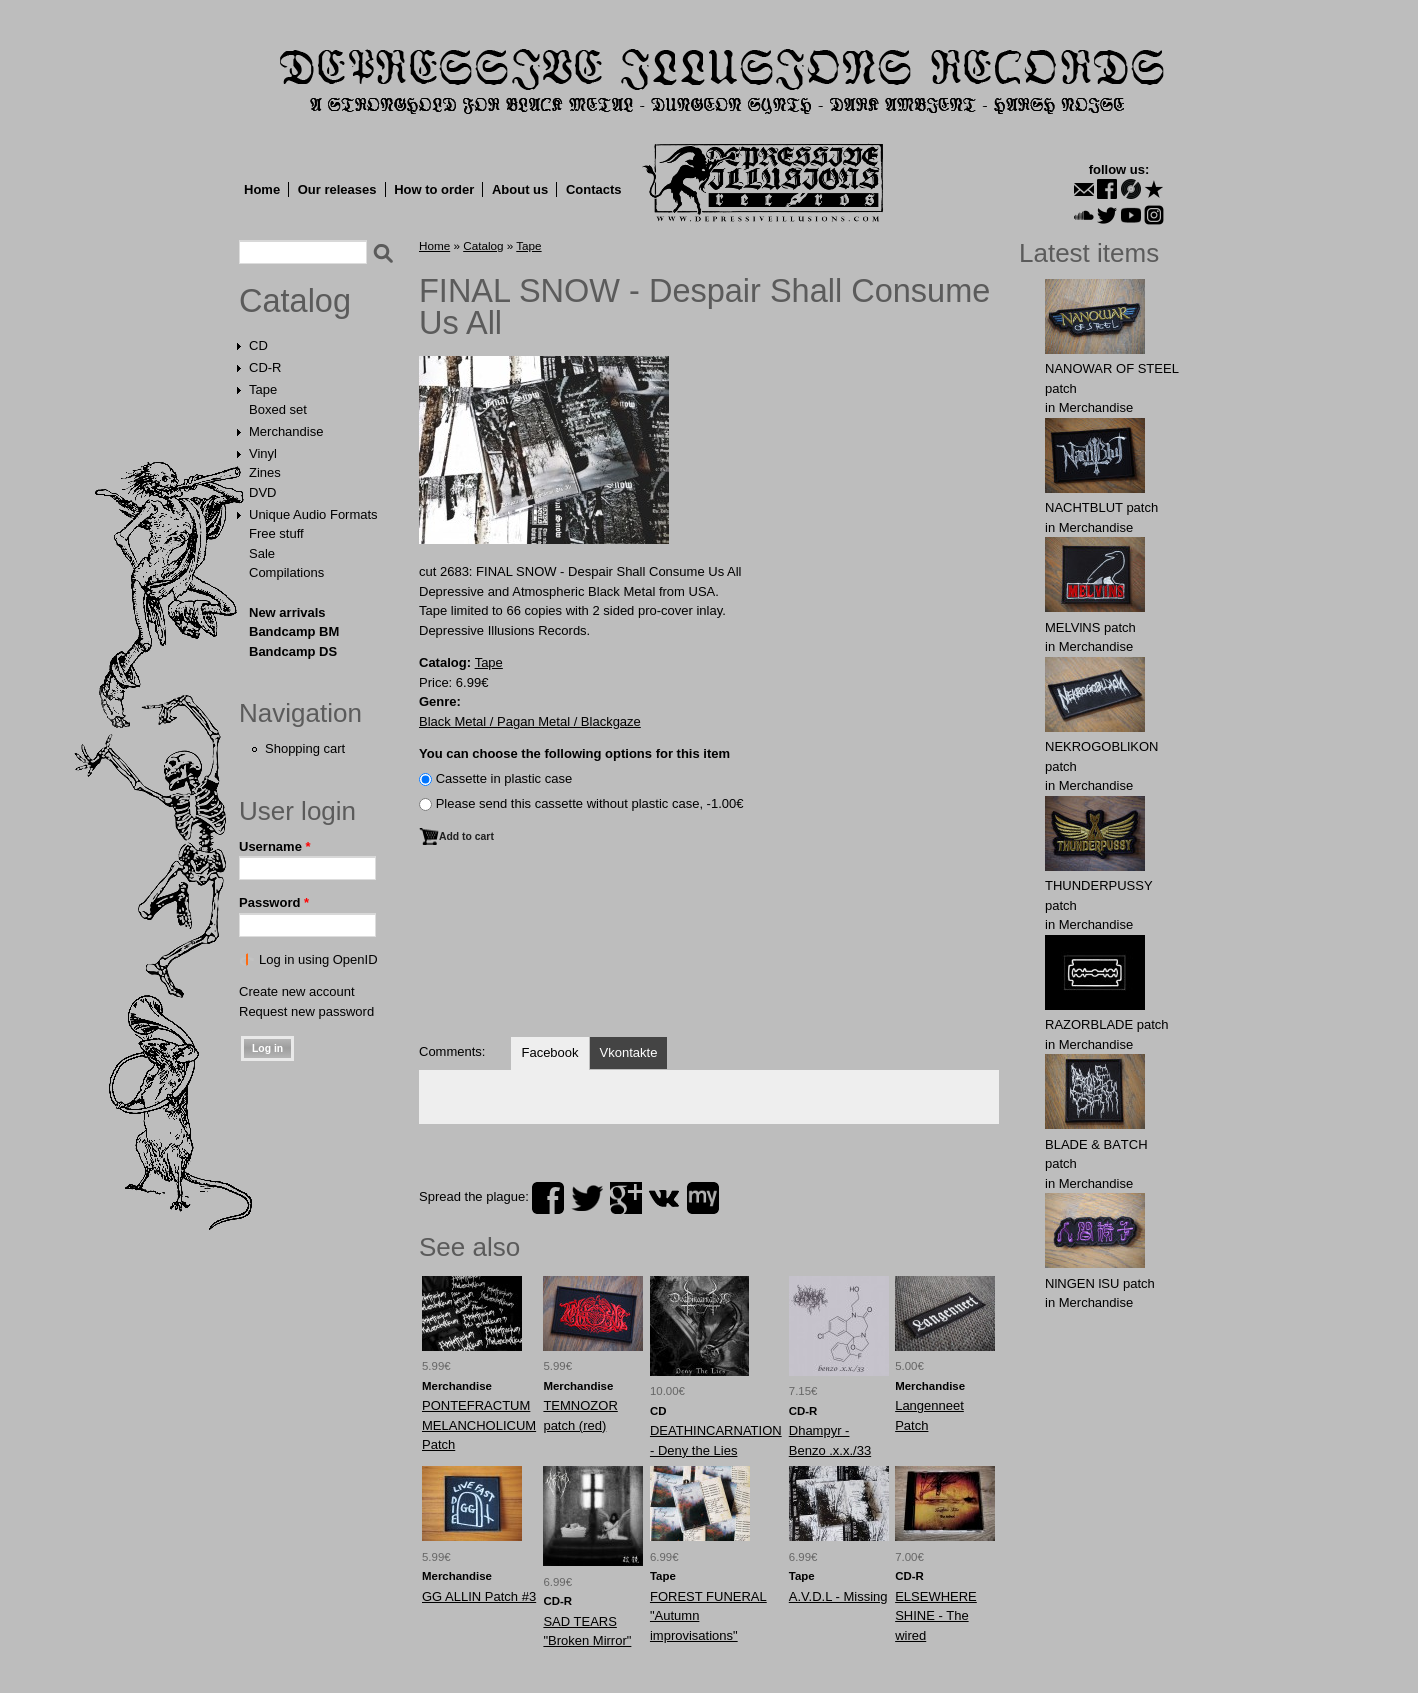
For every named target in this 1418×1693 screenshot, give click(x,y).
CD (258, 345)
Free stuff (276, 533)
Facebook (549, 1052)
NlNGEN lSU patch (1100, 1283)
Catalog (295, 301)
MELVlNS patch (1090, 627)
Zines (265, 472)
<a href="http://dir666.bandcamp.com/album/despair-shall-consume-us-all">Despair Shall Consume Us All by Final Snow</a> (709, 951)
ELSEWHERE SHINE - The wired (936, 1616)
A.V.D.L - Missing (838, 1596)
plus (626, 1198)
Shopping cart (305, 748)
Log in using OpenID (318, 959)
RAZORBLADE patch (1107, 1024)
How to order (434, 189)
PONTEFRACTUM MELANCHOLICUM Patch (479, 1425)
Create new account (297, 991)
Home (262, 189)
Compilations (286, 572)
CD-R (265, 367)
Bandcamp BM (294, 631)
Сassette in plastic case (504, 778)
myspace (703, 1198)
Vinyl (263, 453)
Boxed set (278, 409)
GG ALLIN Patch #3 (479, 1596)
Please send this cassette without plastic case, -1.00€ (590, 803)
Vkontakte (629, 1052)
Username (275, 846)
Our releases (337, 189)
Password (274, 902)
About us (520, 189)
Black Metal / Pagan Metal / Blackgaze (530, 721)
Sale (262, 553)
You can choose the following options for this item (574, 753)
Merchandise (286, 431)
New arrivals (287, 612)
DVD (262, 492)
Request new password (306, 1011)
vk (664, 1198)
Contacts (594, 189)
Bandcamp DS (293, 651)
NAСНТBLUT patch (1101, 507)
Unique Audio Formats (313, 514)
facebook (548, 1198)
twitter (587, 1198)
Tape (263, 389)
